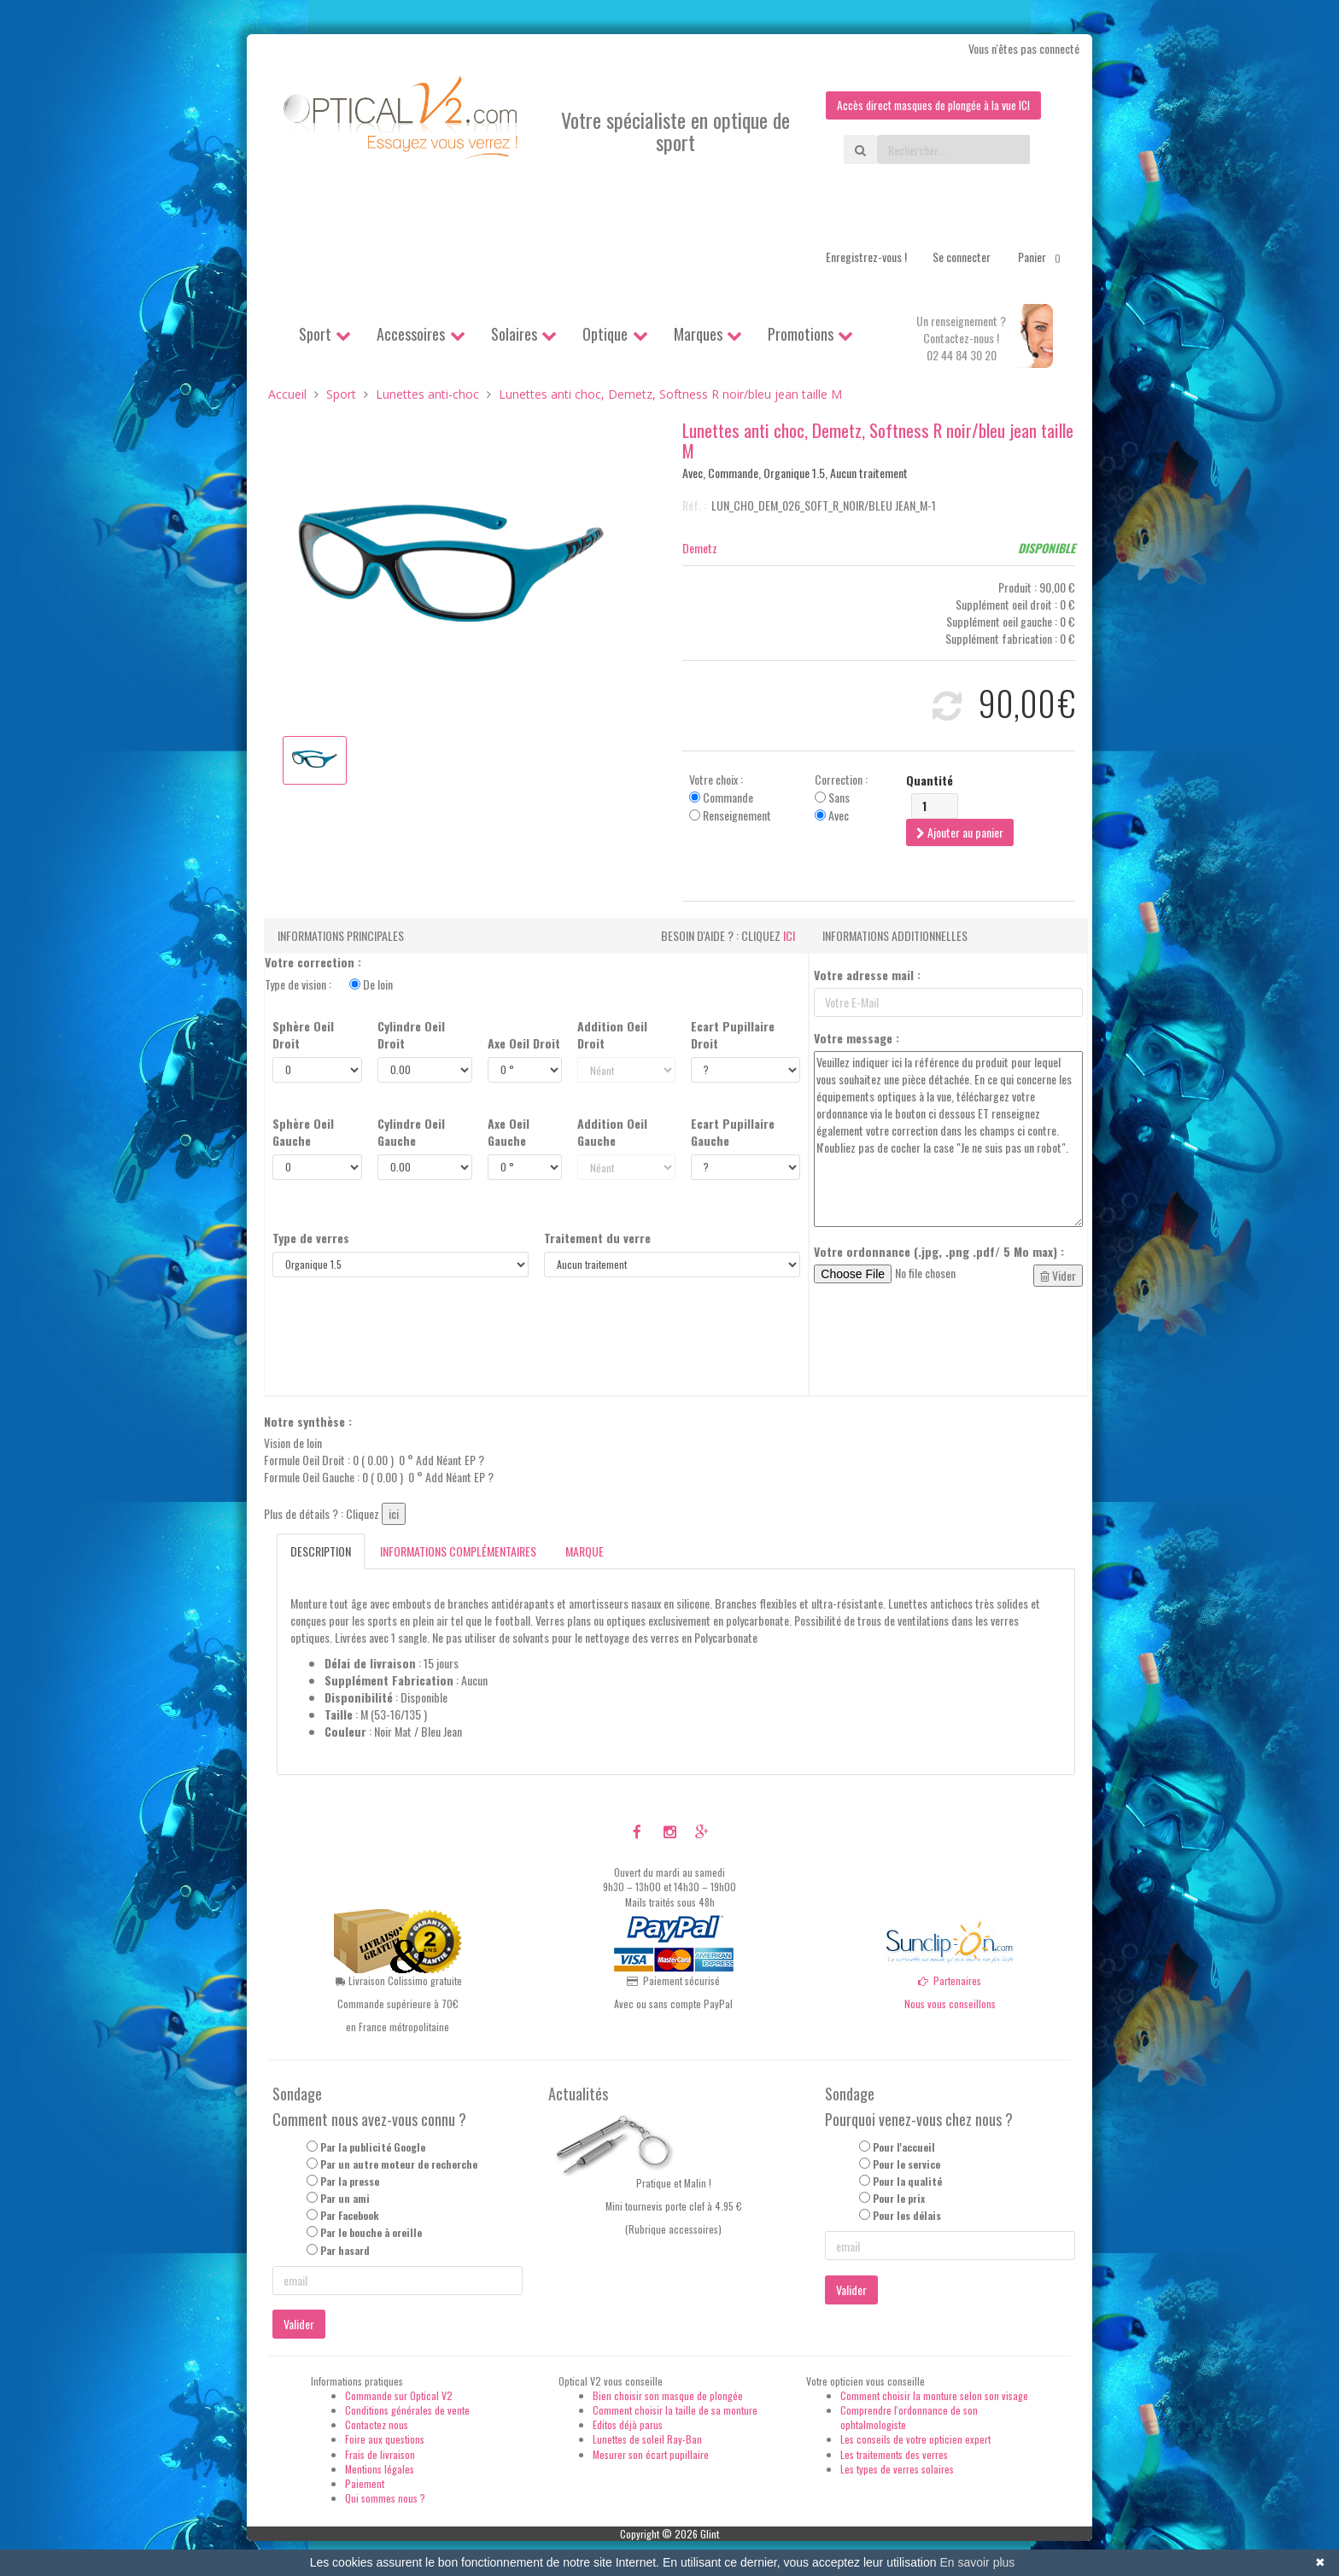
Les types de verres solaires (897, 2469)
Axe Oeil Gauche (508, 1132)
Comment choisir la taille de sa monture (675, 2411)
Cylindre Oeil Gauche (411, 1132)
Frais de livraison (380, 2454)
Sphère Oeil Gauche (303, 1132)
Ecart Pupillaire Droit (733, 1035)
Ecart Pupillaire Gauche (733, 1132)
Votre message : (856, 1038)
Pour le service (906, 2165)
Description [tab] (320, 1551)
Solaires (514, 335)
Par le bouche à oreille (371, 2233)
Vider (1058, 1275)
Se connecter (962, 257)
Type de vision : (329, 984)
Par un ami (345, 2199)
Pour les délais (907, 2216)
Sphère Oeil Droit (303, 1035)
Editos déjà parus (628, 2425)
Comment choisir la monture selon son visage (934, 2396)
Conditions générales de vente (407, 2411)
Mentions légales (379, 2469)
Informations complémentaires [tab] (458, 1551)
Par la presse (349, 2182)
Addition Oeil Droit (612, 1035)
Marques (698, 335)
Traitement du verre (597, 1238)
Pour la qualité (907, 2182)
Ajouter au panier (959, 832)
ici (789, 935)
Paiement (364, 2483)
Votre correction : (313, 962)
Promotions (800, 335)
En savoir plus (976, 2562)
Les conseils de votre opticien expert (915, 2440)
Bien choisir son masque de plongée (668, 2396)
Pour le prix (899, 2199)
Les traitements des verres (894, 2454)
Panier (1042, 257)
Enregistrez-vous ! (866, 257)
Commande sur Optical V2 (399, 2396)
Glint (709, 2534)
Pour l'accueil (904, 2147)
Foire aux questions (384, 2440)
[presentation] (943, 1341)
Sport (315, 335)
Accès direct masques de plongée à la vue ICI (930, 105)
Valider (299, 2325)
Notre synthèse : (308, 1421)
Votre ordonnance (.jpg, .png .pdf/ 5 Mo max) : (939, 1251)
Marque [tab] (584, 1551)
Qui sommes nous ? (385, 2498)
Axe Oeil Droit (524, 1043)
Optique (605, 335)
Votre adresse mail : (867, 975)
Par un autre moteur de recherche (398, 2165)
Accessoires (411, 335)
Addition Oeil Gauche (612, 1132)
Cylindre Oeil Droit (411, 1035)
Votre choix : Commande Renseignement (730, 797)
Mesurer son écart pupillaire (651, 2454)
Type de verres (310, 1238)
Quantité (929, 780)
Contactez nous (376, 2425)
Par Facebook (349, 2216)
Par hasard (345, 2250)
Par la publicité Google (372, 2147)
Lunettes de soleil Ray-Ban (647, 2440)
